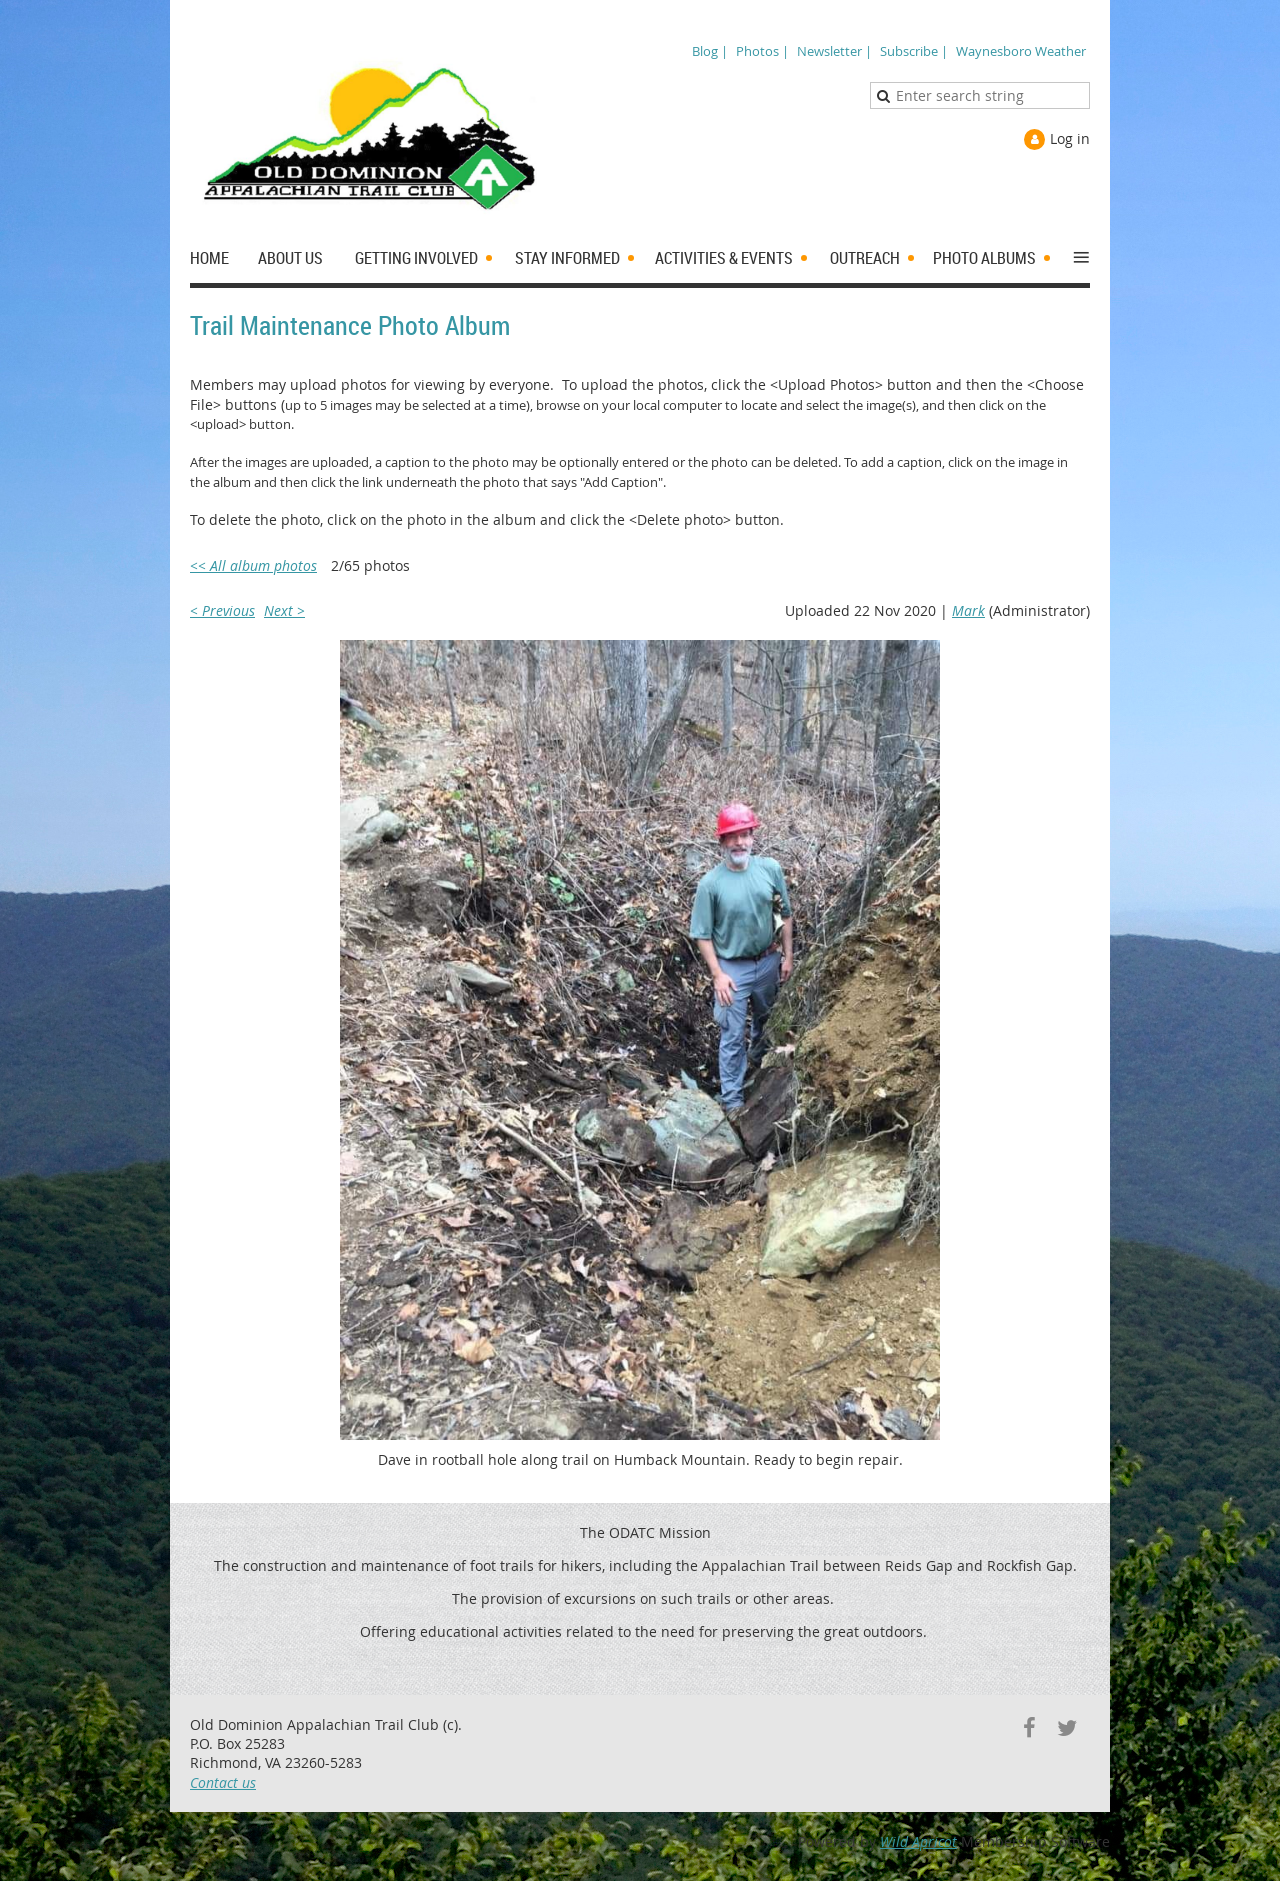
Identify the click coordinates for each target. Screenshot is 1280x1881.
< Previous (222, 610)
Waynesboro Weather (1021, 51)
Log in (1070, 138)
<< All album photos (253, 565)
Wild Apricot (918, 1841)
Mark (968, 610)
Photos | (762, 51)
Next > (284, 610)
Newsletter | (834, 51)
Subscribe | (914, 51)
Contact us (223, 1782)
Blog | (710, 51)
